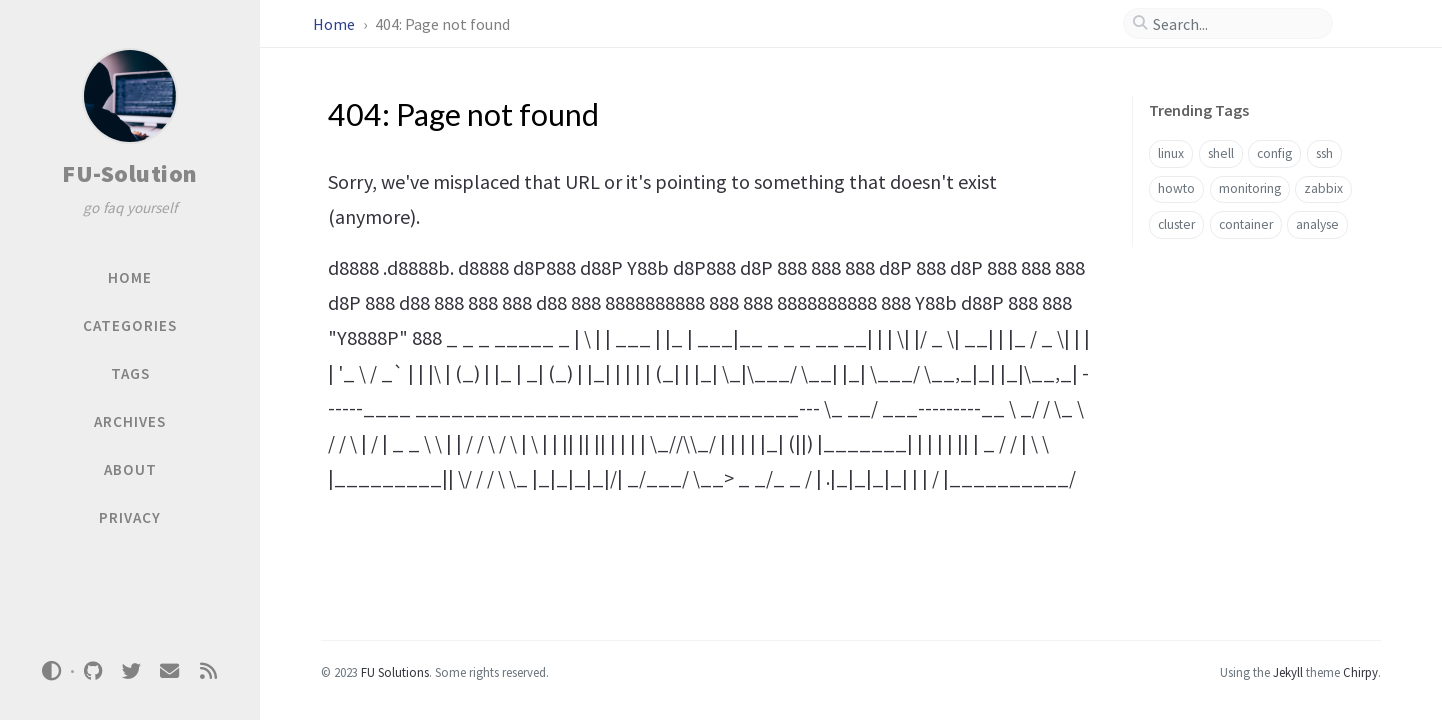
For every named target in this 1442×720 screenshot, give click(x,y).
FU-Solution (130, 173)
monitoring (1250, 188)
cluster (1176, 224)
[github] (93, 671)
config (1274, 153)
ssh (1324, 153)
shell (1221, 153)
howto (1176, 188)
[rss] (208, 671)
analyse (1317, 224)
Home (335, 24)
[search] (1236, 24)
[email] (170, 671)
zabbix (1323, 188)
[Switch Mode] (52, 671)
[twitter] (131, 671)
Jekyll (1288, 672)
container (1246, 224)
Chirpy (1360, 672)
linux (1171, 153)
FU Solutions (395, 672)
